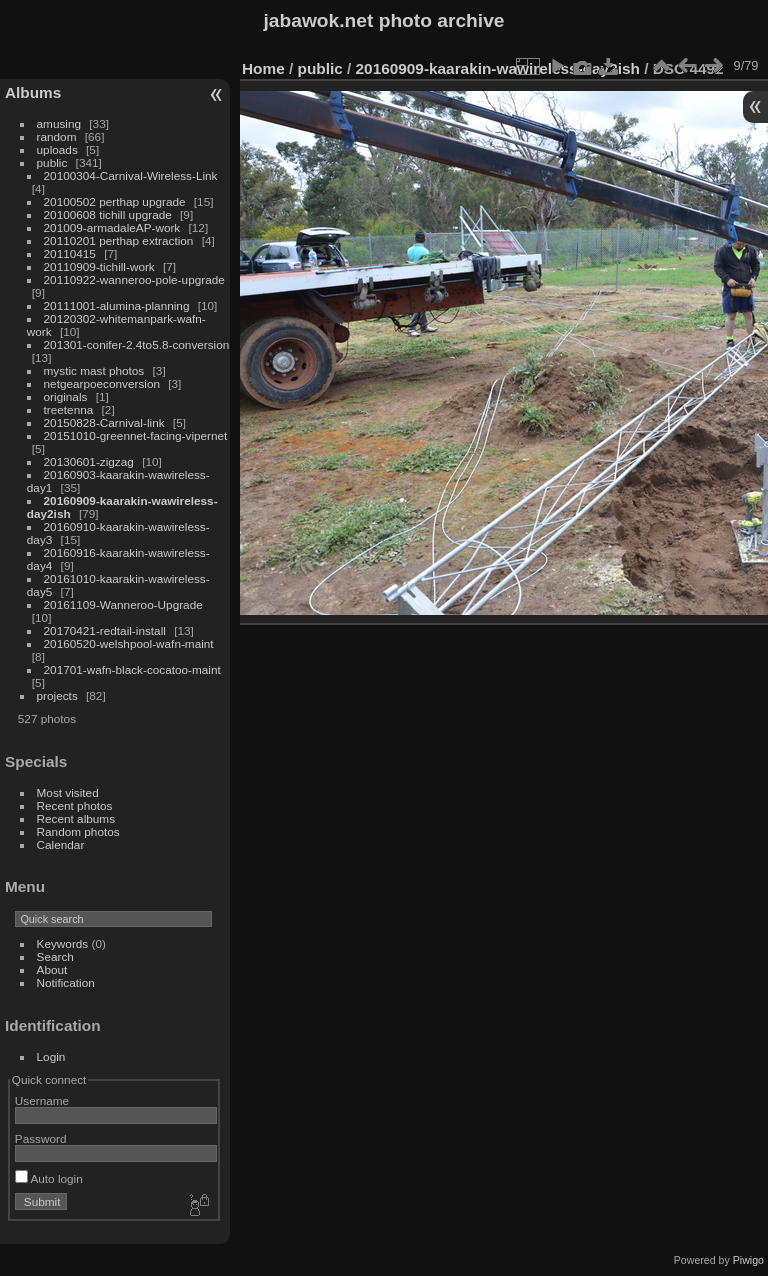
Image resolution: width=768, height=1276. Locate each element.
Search (55, 956)
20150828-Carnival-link (104, 422)
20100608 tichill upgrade (108, 214)
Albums (33, 92)
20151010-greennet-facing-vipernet (136, 435)
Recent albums (76, 818)
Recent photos (75, 805)
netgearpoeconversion (102, 383)
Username (42, 1100)
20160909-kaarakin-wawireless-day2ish (498, 68)
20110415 (70, 253)
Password (41, 1138)
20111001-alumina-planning (117, 305)
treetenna (69, 409)
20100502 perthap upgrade (115, 201)
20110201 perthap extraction (119, 240)
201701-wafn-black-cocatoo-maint (132, 669)
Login (51, 1056)
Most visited (68, 792)
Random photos (78, 831)
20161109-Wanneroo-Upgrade (123, 604)
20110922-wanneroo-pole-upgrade (134, 279)
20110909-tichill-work (99, 266)
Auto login (49, 1178)
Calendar (61, 844)
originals (66, 396)
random (57, 136)
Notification (66, 982)
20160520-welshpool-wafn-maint (129, 643)
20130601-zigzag (89, 461)
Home (263, 68)
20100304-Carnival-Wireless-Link (131, 175)
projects (57, 695)
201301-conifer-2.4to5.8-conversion (137, 344)
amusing (59, 123)
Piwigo (748, 1260)
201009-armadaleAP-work (112, 227)
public (52, 162)
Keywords (63, 943)
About (52, 969)
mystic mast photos (94, 370)
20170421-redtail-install (105, 630)
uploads (57, 149)
